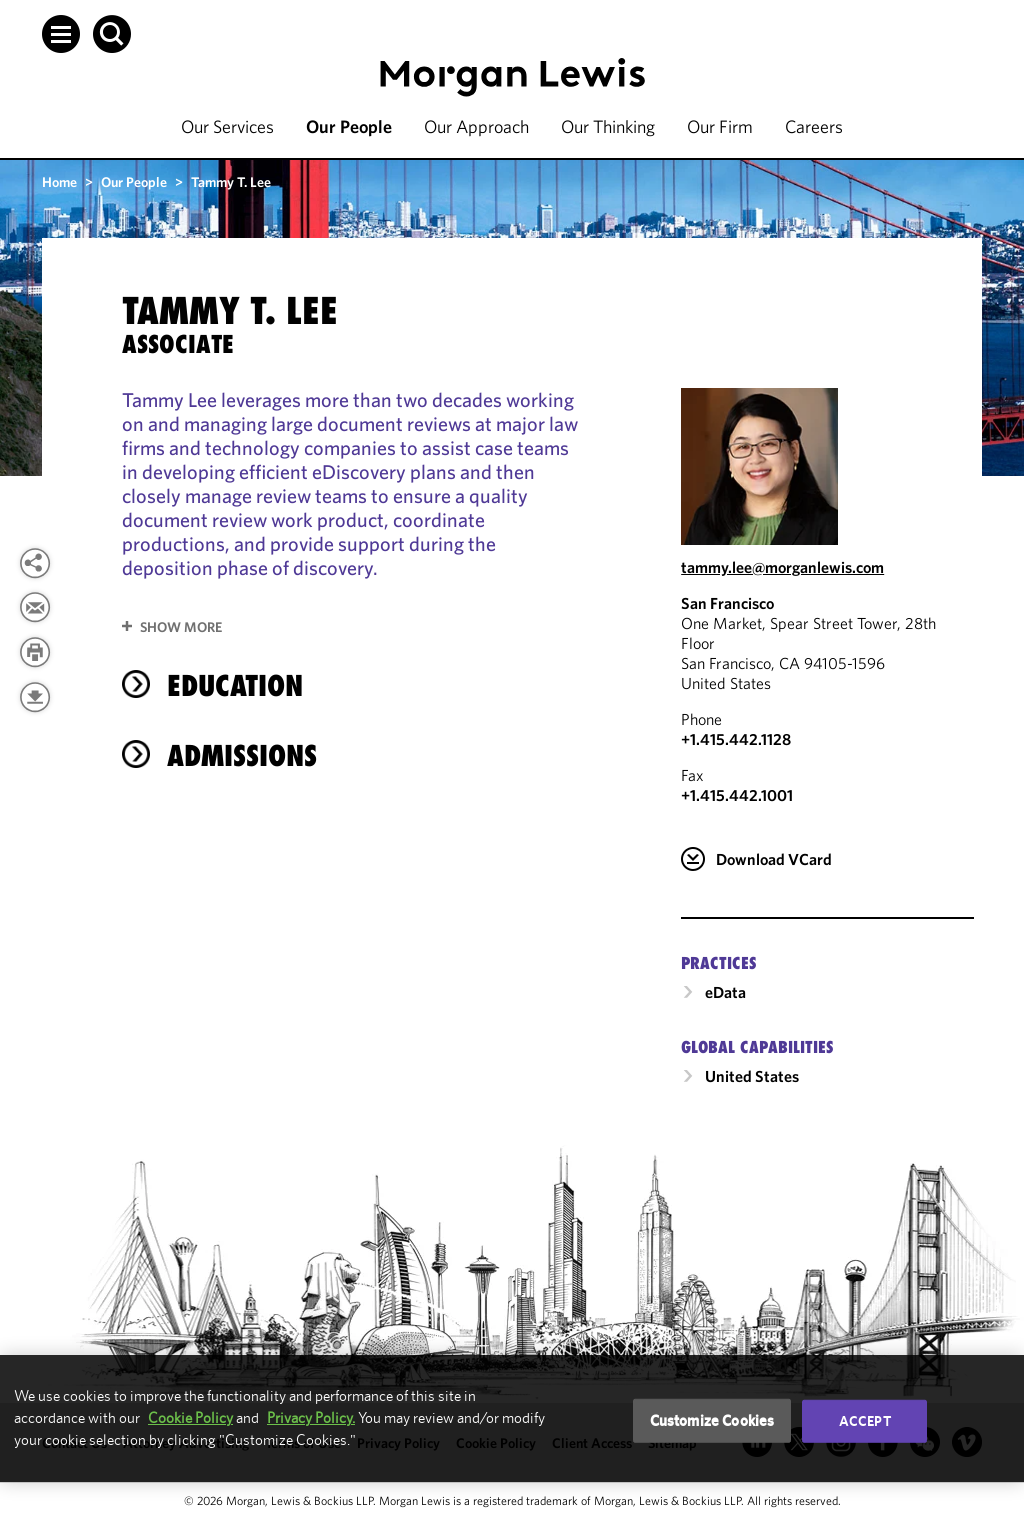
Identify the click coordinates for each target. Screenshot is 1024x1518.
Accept (865, 1421)
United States (752, 1076)
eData (725, 992)
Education (235, 685)
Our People (349, 126)
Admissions (242, 755)
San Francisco (727, 603)
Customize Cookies (712, 1420)
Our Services (227, 126)
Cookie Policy (190, 1417)
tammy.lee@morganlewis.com (782, 567)
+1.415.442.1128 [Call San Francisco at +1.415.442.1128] (736, 739)
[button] (61, 34)
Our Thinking (608, 126)
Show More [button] (181, 627)
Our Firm (720, 126)
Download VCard (774, 859)
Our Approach (476, 126)
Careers (814, 126)
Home (59, 182)
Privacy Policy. (311, 1417)
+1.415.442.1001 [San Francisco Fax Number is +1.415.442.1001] (737, 795)
